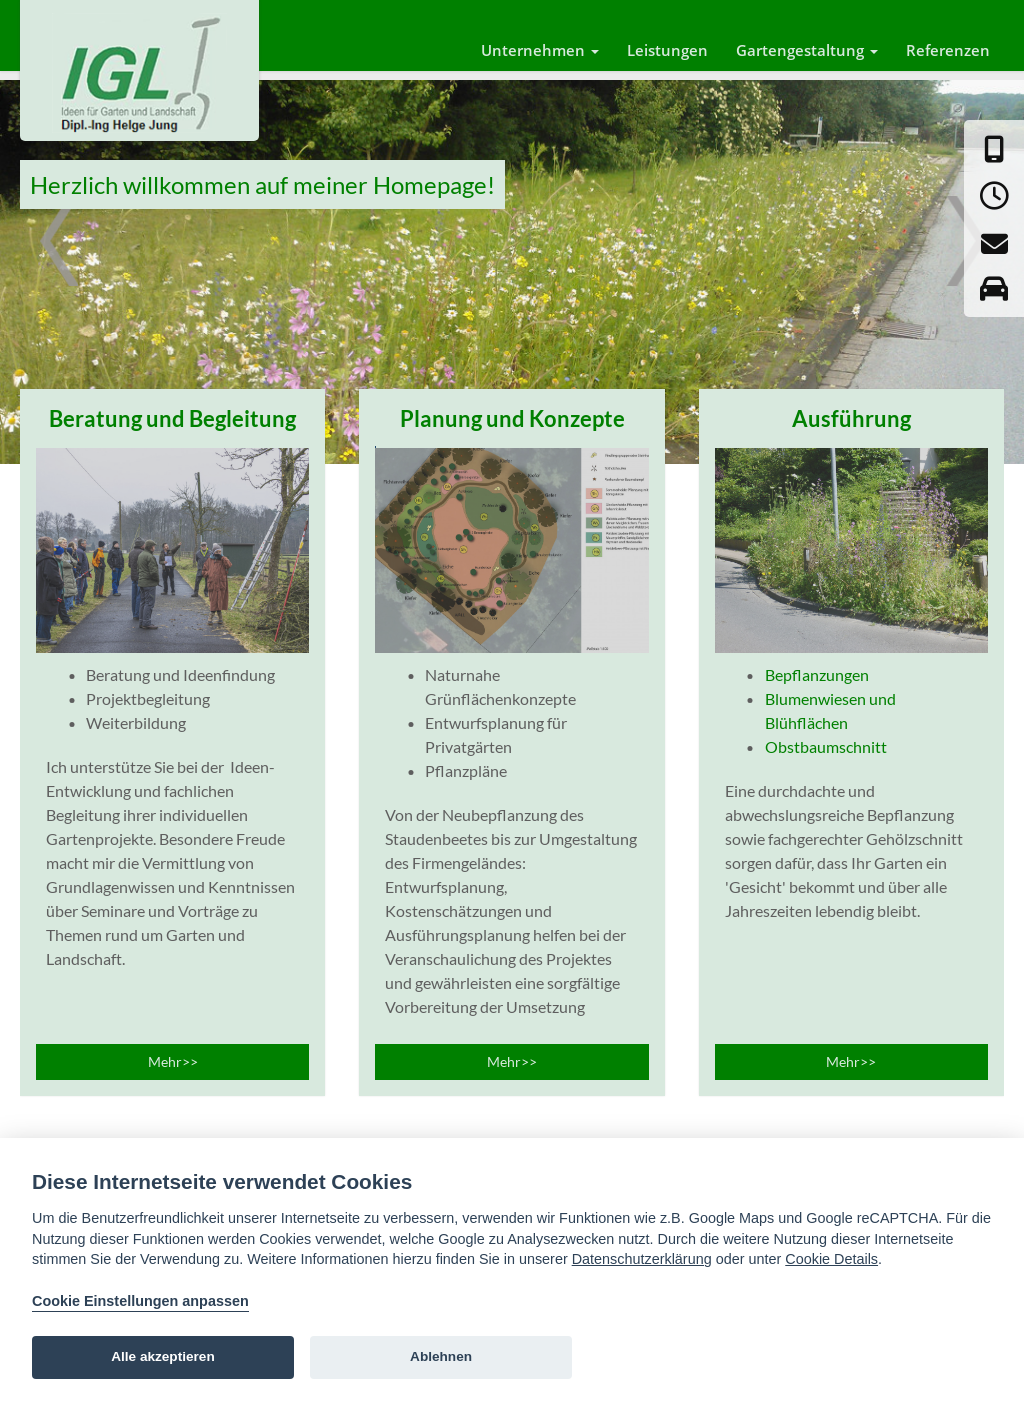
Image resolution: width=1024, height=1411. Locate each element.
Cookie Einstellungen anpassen (140, 1301)
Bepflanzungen (817, 674)
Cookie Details (831, 1259)
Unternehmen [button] (540, 50)
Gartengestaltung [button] (807, 50)
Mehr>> (173, 1061)
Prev (59, 256)
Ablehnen (441, 1356)
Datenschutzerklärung (642, 1259)
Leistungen (667, 50)
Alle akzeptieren (163, 1356)
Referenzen (948, 50)
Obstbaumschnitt (826, 746)
